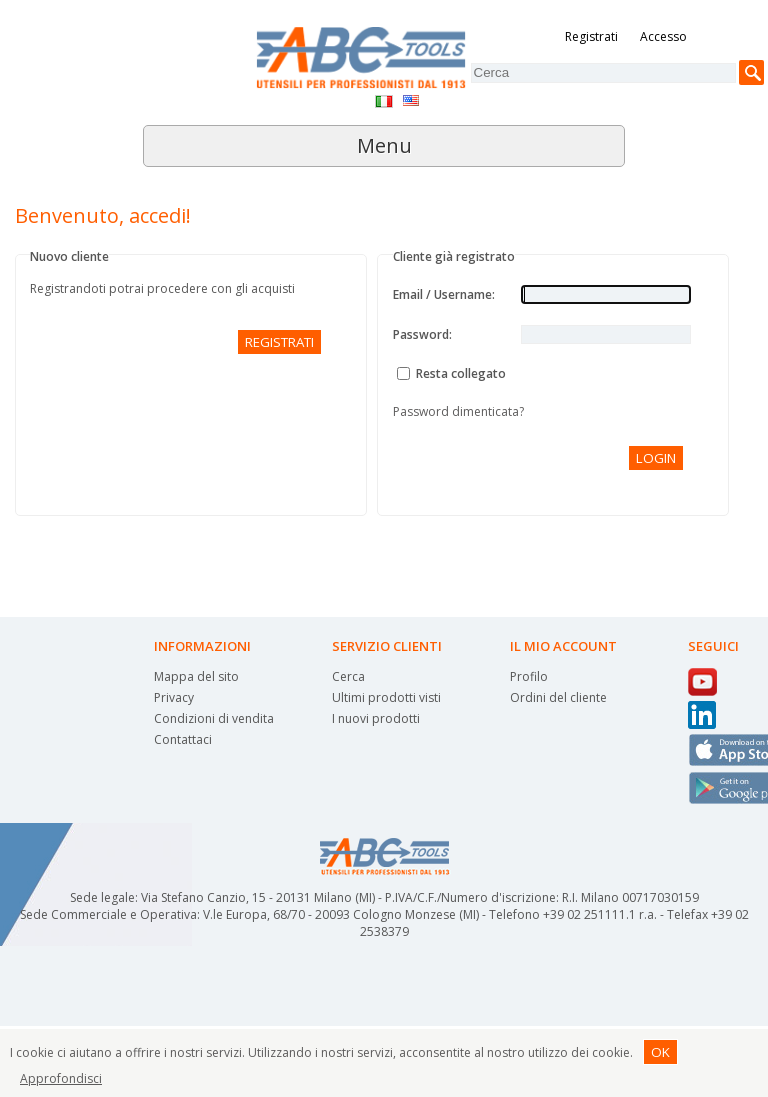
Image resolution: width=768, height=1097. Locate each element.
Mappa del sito (196, 676)
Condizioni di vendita (214, 718)
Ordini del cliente (558, 697)
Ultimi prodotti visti (386, 697)
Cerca (348, 676)
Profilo (529, 676)
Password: (422, 334)
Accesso (663, 36)
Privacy (174, 697)
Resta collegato (461, 373)
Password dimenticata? (458, 411)
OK (660, 1052)
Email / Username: (444, 294)
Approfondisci (61, 1078)
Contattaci (183, 739)
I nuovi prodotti (376, 718)
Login (656, 458)
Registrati (591, 36)
